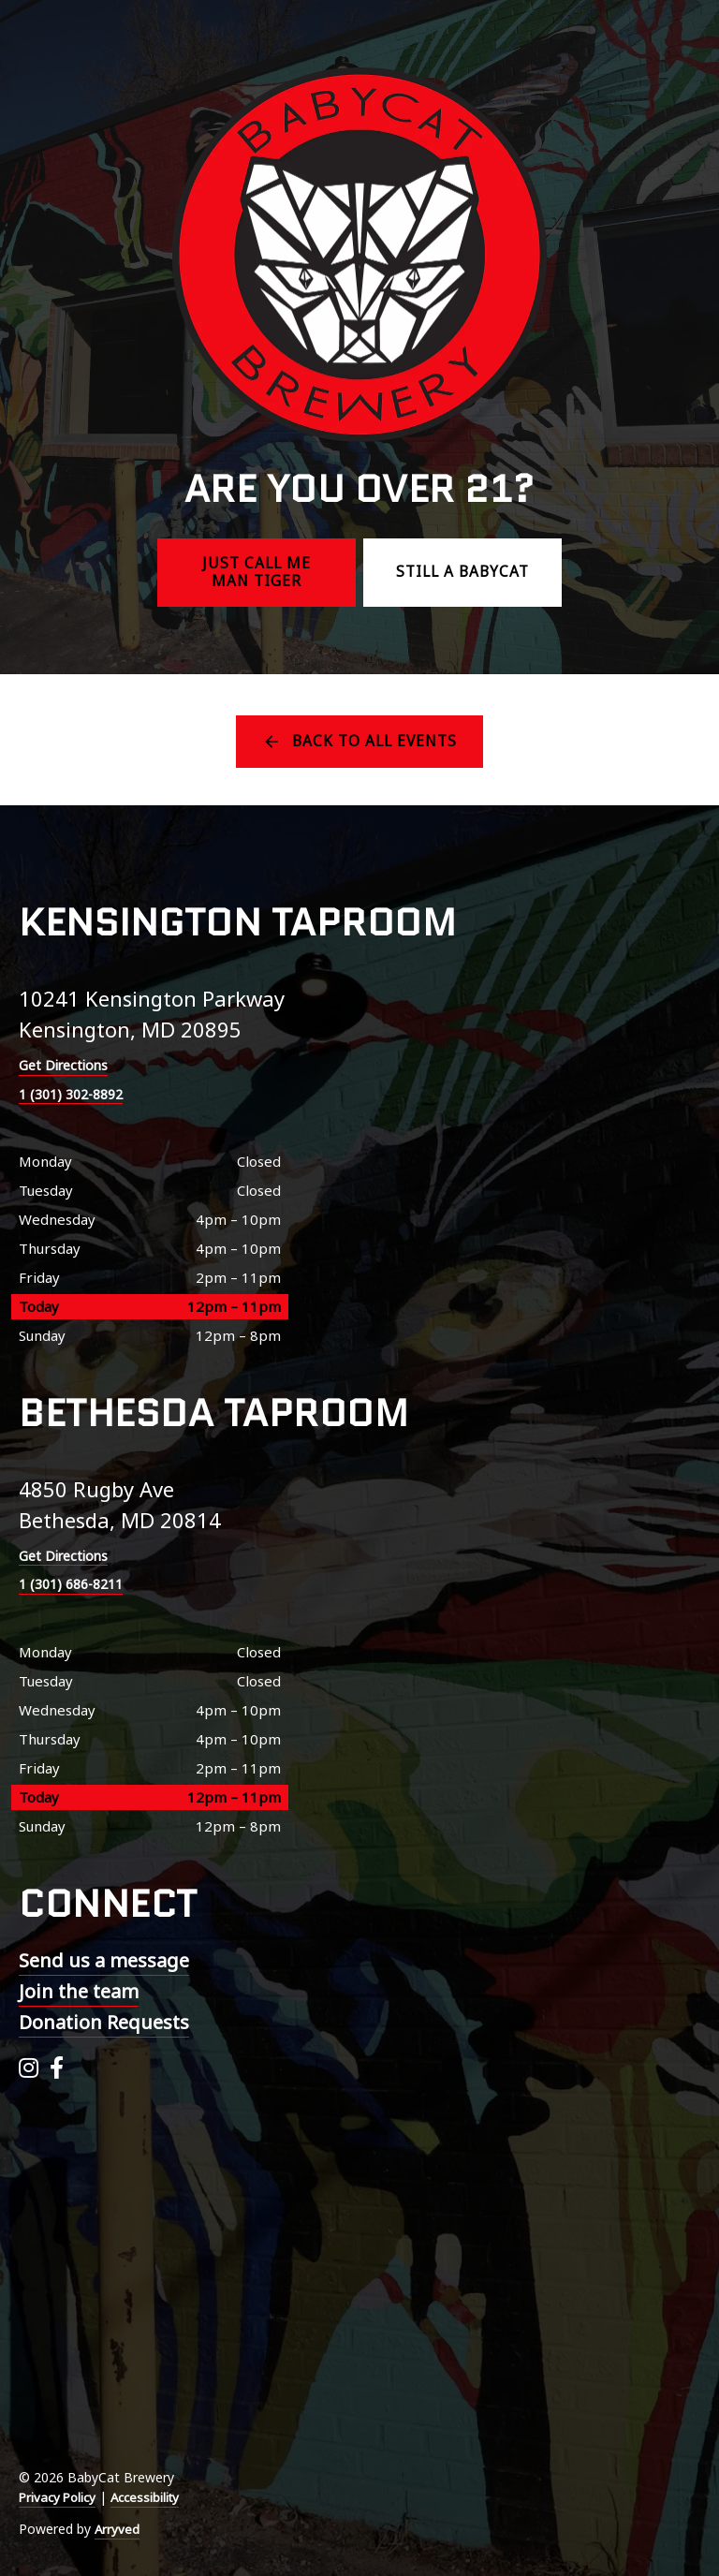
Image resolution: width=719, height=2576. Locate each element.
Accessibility (152, 2498)
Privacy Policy (60, 2498)
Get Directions (67, 1064)
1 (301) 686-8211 (76, 1584)
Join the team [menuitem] (79, 1991)
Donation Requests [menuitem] (104, 2022)
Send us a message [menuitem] (104, 1960)
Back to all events (375, 741)
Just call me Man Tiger (257, 572)
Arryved (117, 2529)
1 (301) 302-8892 (76, 1093)
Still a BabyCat (462, 572)
